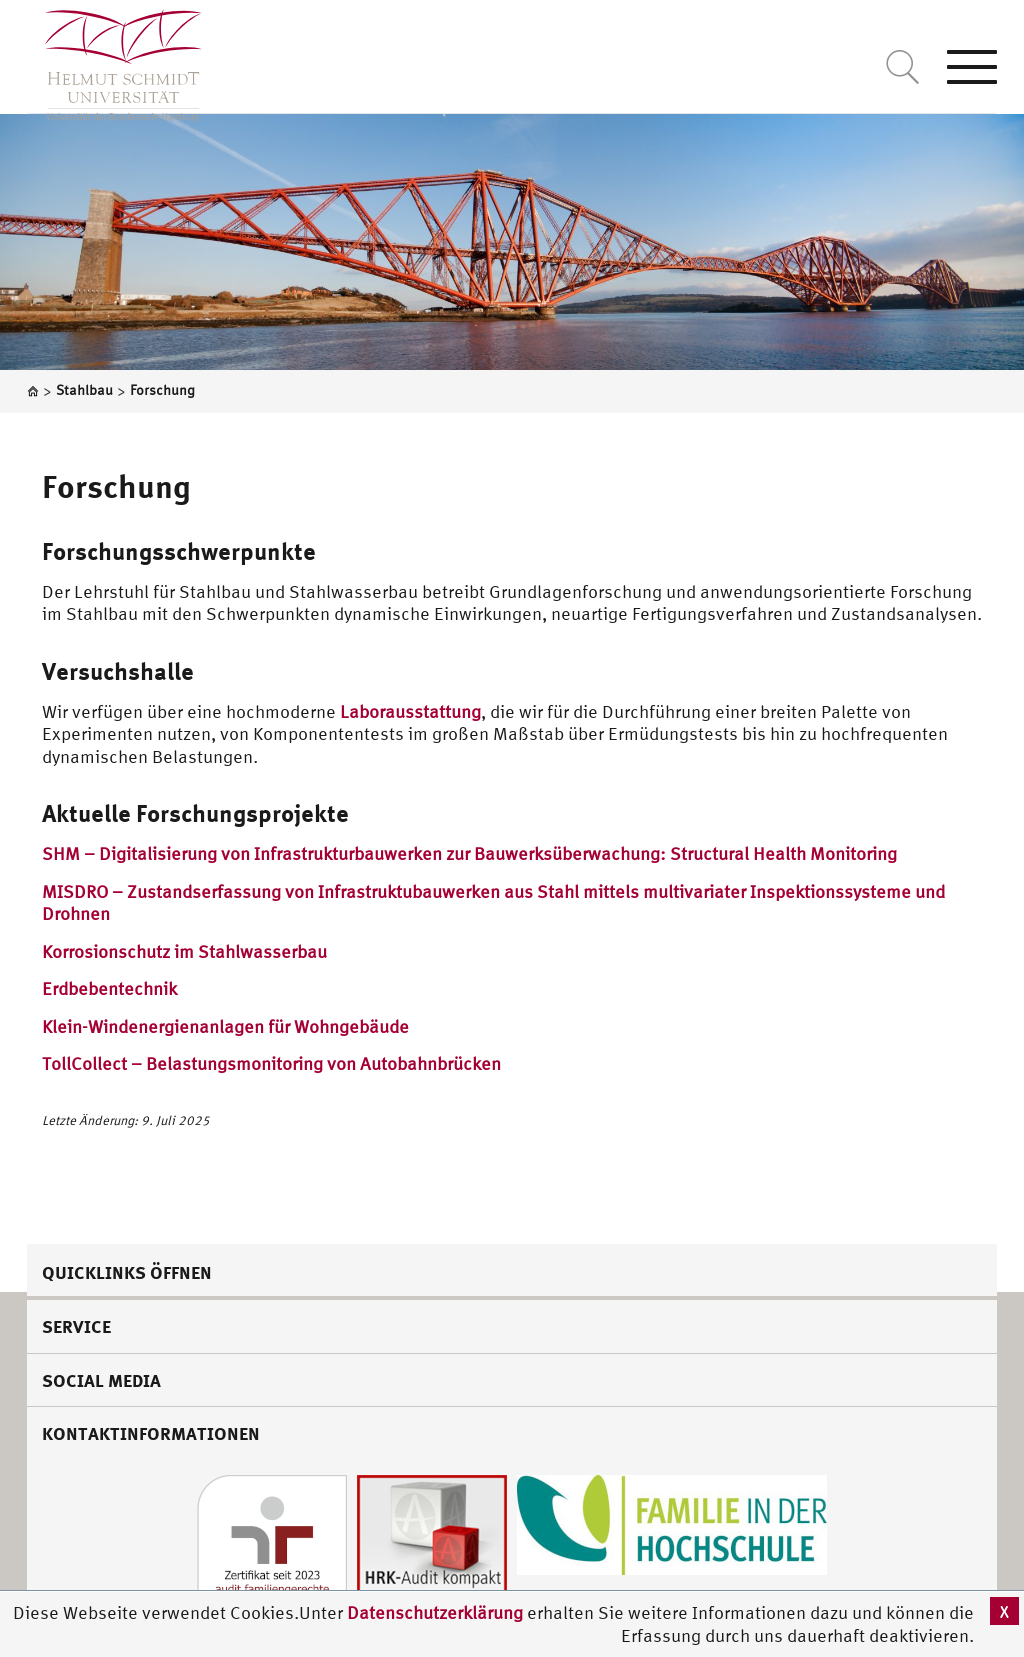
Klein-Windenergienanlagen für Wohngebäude (225, 1026)
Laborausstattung (410, 711)
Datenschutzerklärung (435, 1612)
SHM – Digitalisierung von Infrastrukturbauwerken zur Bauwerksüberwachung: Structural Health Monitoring (469, 853)
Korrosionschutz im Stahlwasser (169, 951)
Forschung (116, 486)
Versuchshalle (118, 671)
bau (312, 951)
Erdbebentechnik (109, 988)
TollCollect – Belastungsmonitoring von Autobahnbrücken (271, 1063)
